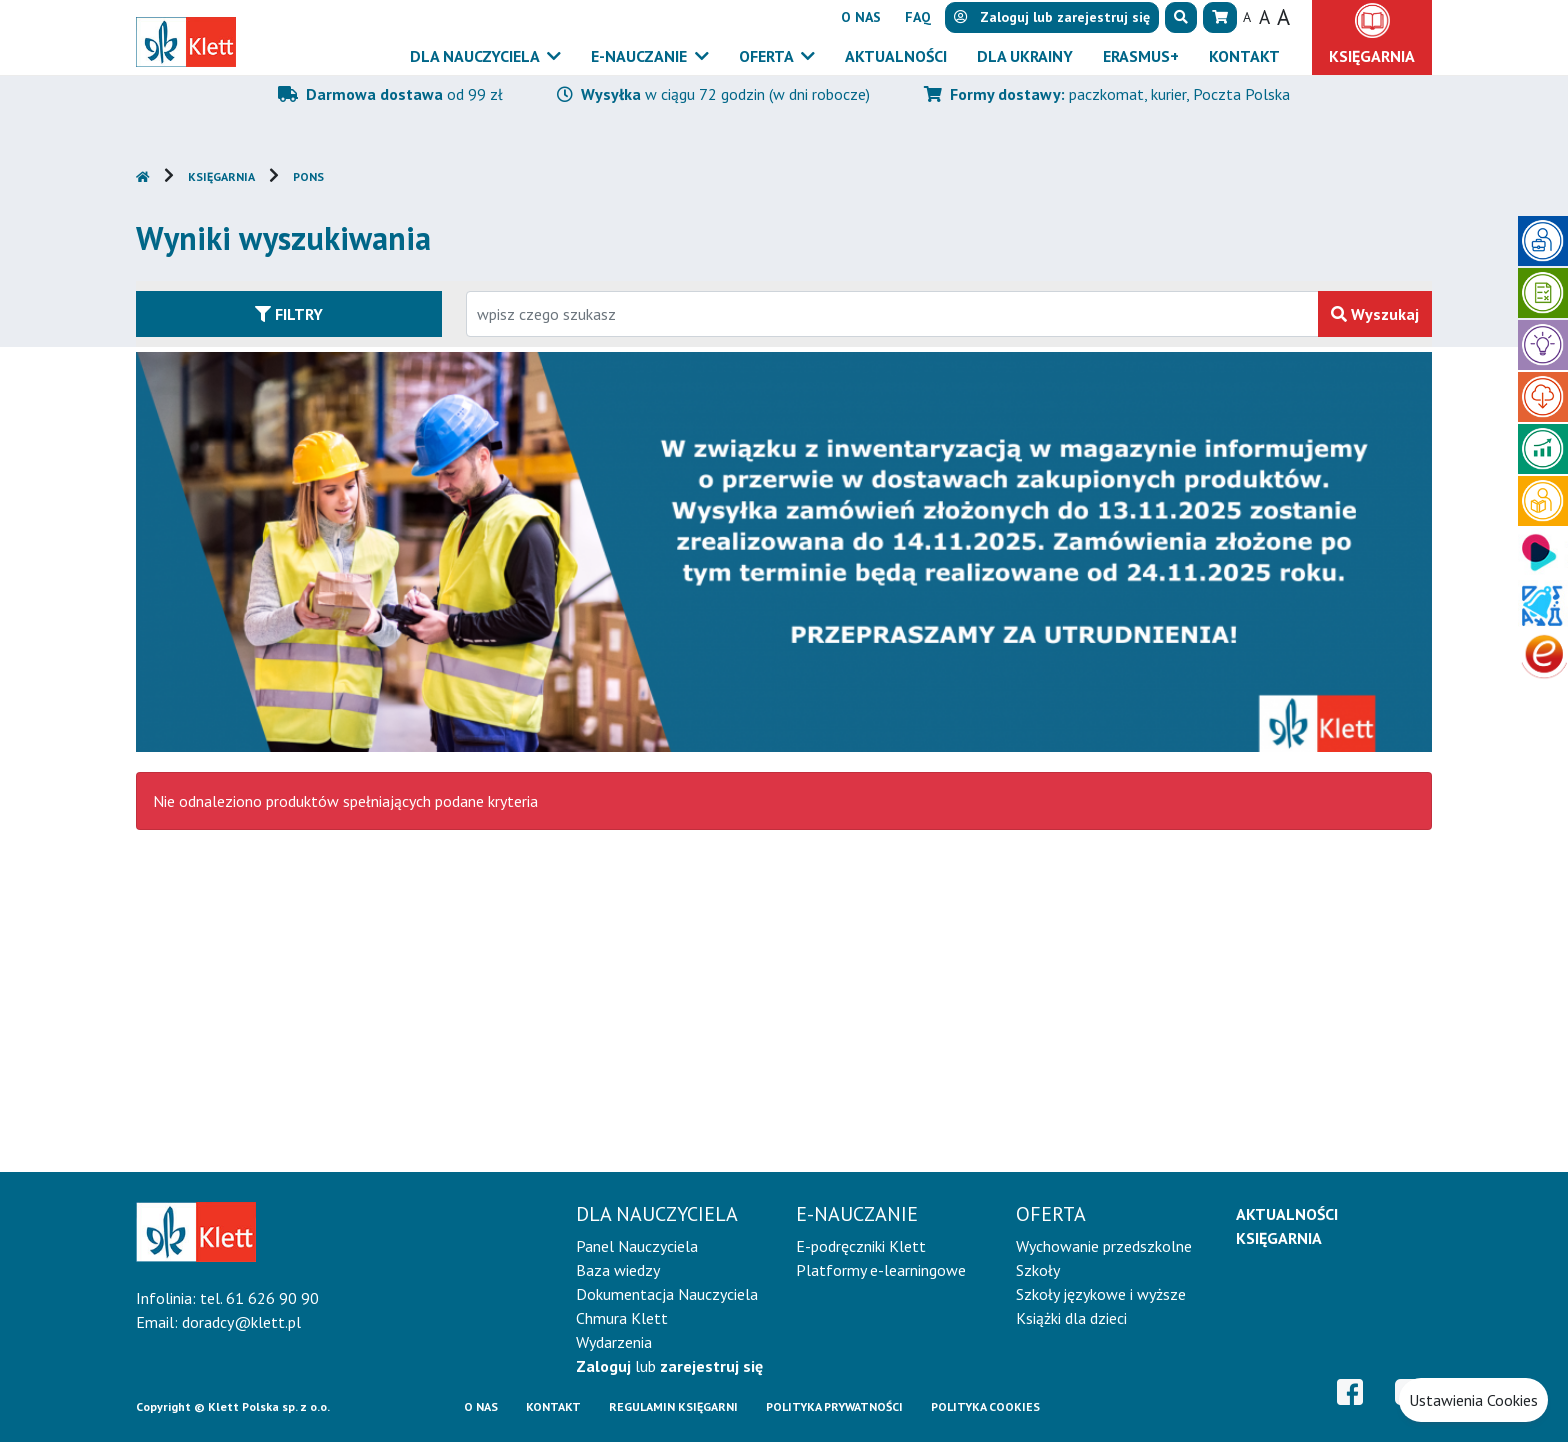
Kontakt (553, 1406)
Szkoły (1038, 1270)
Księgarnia (221, 176)
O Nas (481, 1406)
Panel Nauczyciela (637, 1246)
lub (669, 1366)
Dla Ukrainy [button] (1025, 56)
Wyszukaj (1375, 314)
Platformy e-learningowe (881, 1270)
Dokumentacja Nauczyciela (667, 1294)
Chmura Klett (622, 1318)
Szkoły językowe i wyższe (1101, 1294)
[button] (1181, 17)
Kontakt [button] (1244, 56)
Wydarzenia (614, 1342)
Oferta (768, 56)
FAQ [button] (918, 17)
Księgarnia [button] (1372, 56)
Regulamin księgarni (673, 1406)
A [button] (1247, 17)
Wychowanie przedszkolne (1104, 1246)
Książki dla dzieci (1071, 1318)
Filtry (289, 314)
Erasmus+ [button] (1141, 56)
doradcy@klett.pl (241, 1322)
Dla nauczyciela (476, 56)
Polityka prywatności (834, 1406)
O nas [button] (861, 17)
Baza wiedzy (618, 1270)
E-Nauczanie (641, 56)
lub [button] (1052, 17)
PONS (308, 176)
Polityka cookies (985, 1406)
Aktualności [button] (896, 56)
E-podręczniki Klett (861, 1246)
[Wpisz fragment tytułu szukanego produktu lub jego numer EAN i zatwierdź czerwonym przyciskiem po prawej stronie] (892, 314)
